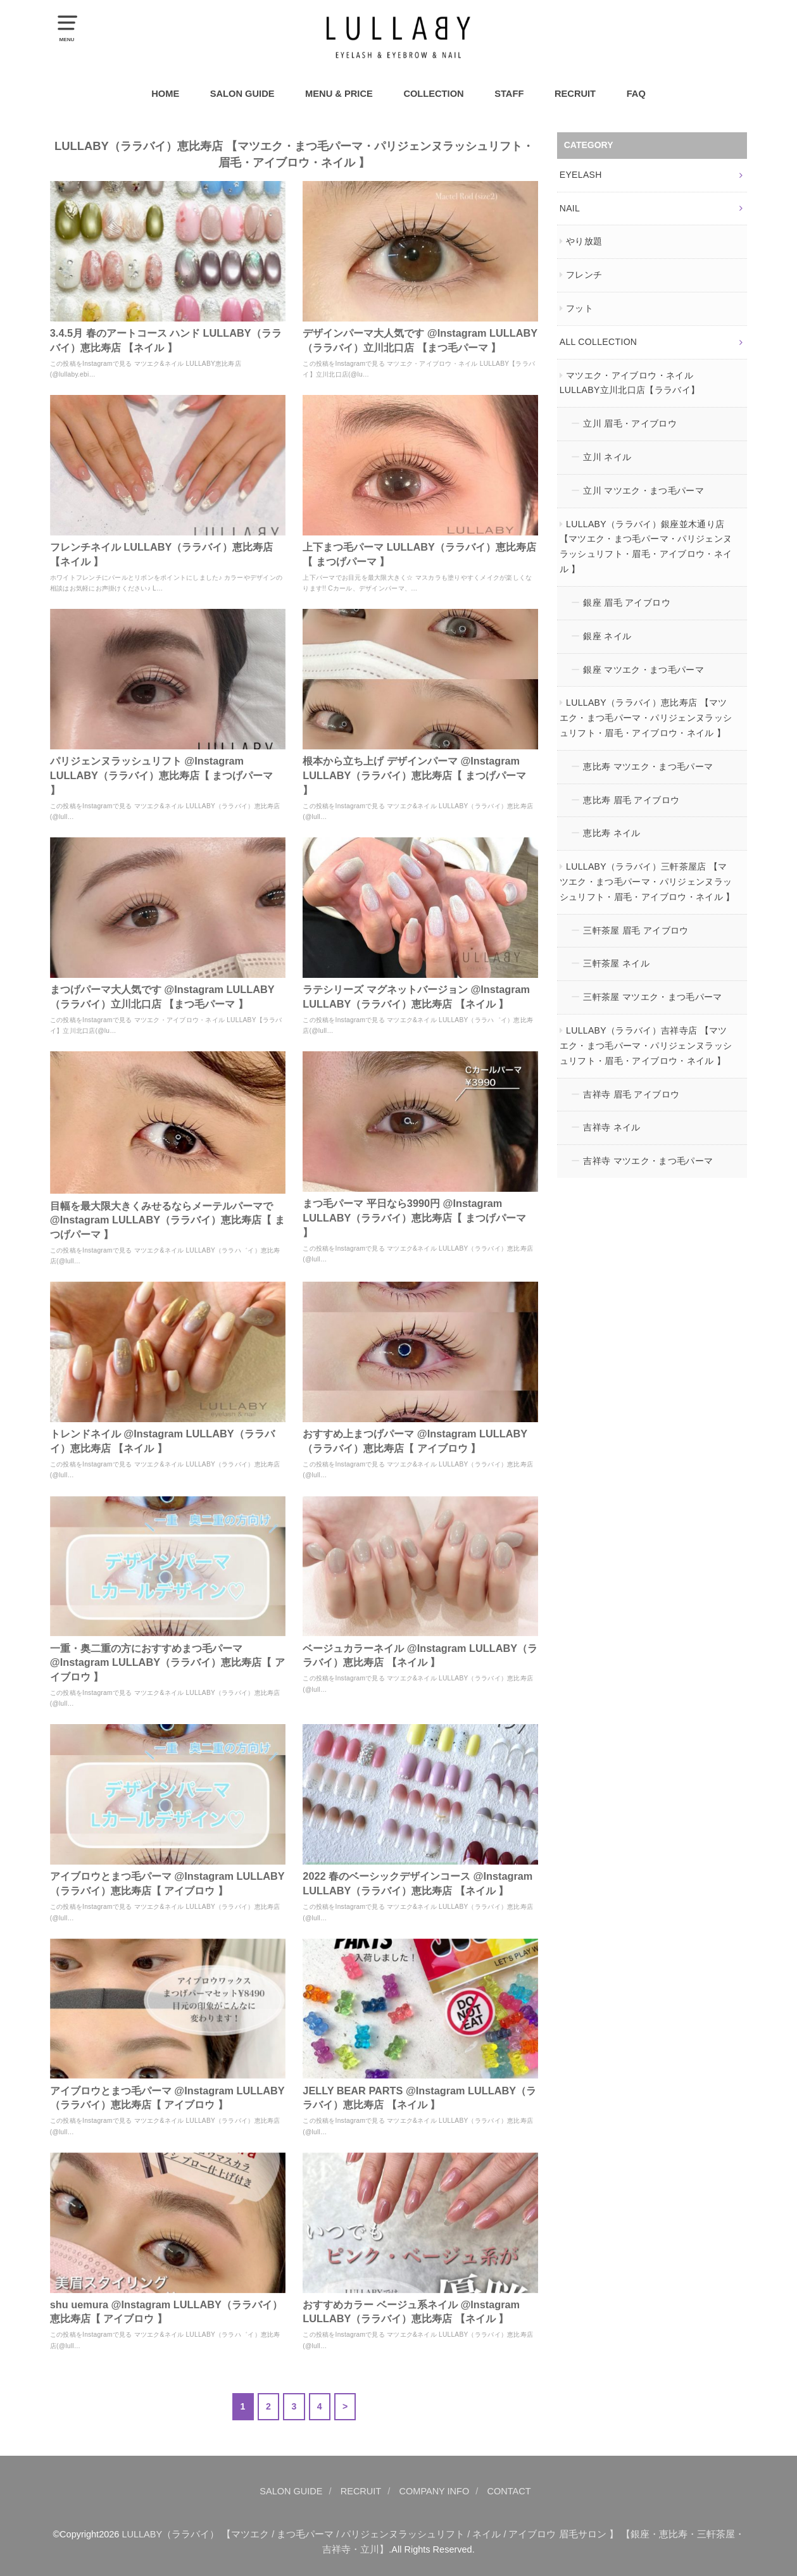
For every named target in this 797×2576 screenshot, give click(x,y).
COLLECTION (433, 94)
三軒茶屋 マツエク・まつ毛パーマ (652, 997)
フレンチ (584, 275)
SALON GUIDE (242, 94)
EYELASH (581, 175)
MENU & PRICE (339, 94)
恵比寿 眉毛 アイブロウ (631, 800)
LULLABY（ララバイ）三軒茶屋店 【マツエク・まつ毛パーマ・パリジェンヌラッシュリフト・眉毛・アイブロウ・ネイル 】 (647, 881)
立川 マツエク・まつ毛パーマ (643, 490)
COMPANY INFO (434, 2491)
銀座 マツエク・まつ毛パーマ (643, 670)
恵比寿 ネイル (611, 833)
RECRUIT (575, 94)
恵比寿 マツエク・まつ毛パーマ (648, 766)
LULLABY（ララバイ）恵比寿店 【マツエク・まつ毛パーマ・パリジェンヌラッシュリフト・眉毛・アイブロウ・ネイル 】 (646, 717)
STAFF (509, 94)
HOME (165, 94)
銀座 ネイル (607, 636)
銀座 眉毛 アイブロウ (626, 602)
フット (579, 308)
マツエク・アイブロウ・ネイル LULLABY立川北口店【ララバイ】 (630, 383)
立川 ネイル (607, 457)
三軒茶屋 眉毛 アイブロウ (635, 930)
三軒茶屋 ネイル (616, 963)
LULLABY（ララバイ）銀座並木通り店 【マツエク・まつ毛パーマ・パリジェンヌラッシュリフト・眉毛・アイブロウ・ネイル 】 (646, 546)
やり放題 (584, 241)
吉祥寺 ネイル (611, 1127)
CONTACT (509, 2491)
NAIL (570, 208)
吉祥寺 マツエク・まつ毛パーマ (648, 1161)
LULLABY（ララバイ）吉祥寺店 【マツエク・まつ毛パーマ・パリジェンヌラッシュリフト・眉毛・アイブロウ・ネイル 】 (646, 1045)
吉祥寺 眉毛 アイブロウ (631, 1094)
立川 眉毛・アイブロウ (630, 423)
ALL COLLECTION (598, 342)
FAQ (636, 94)
